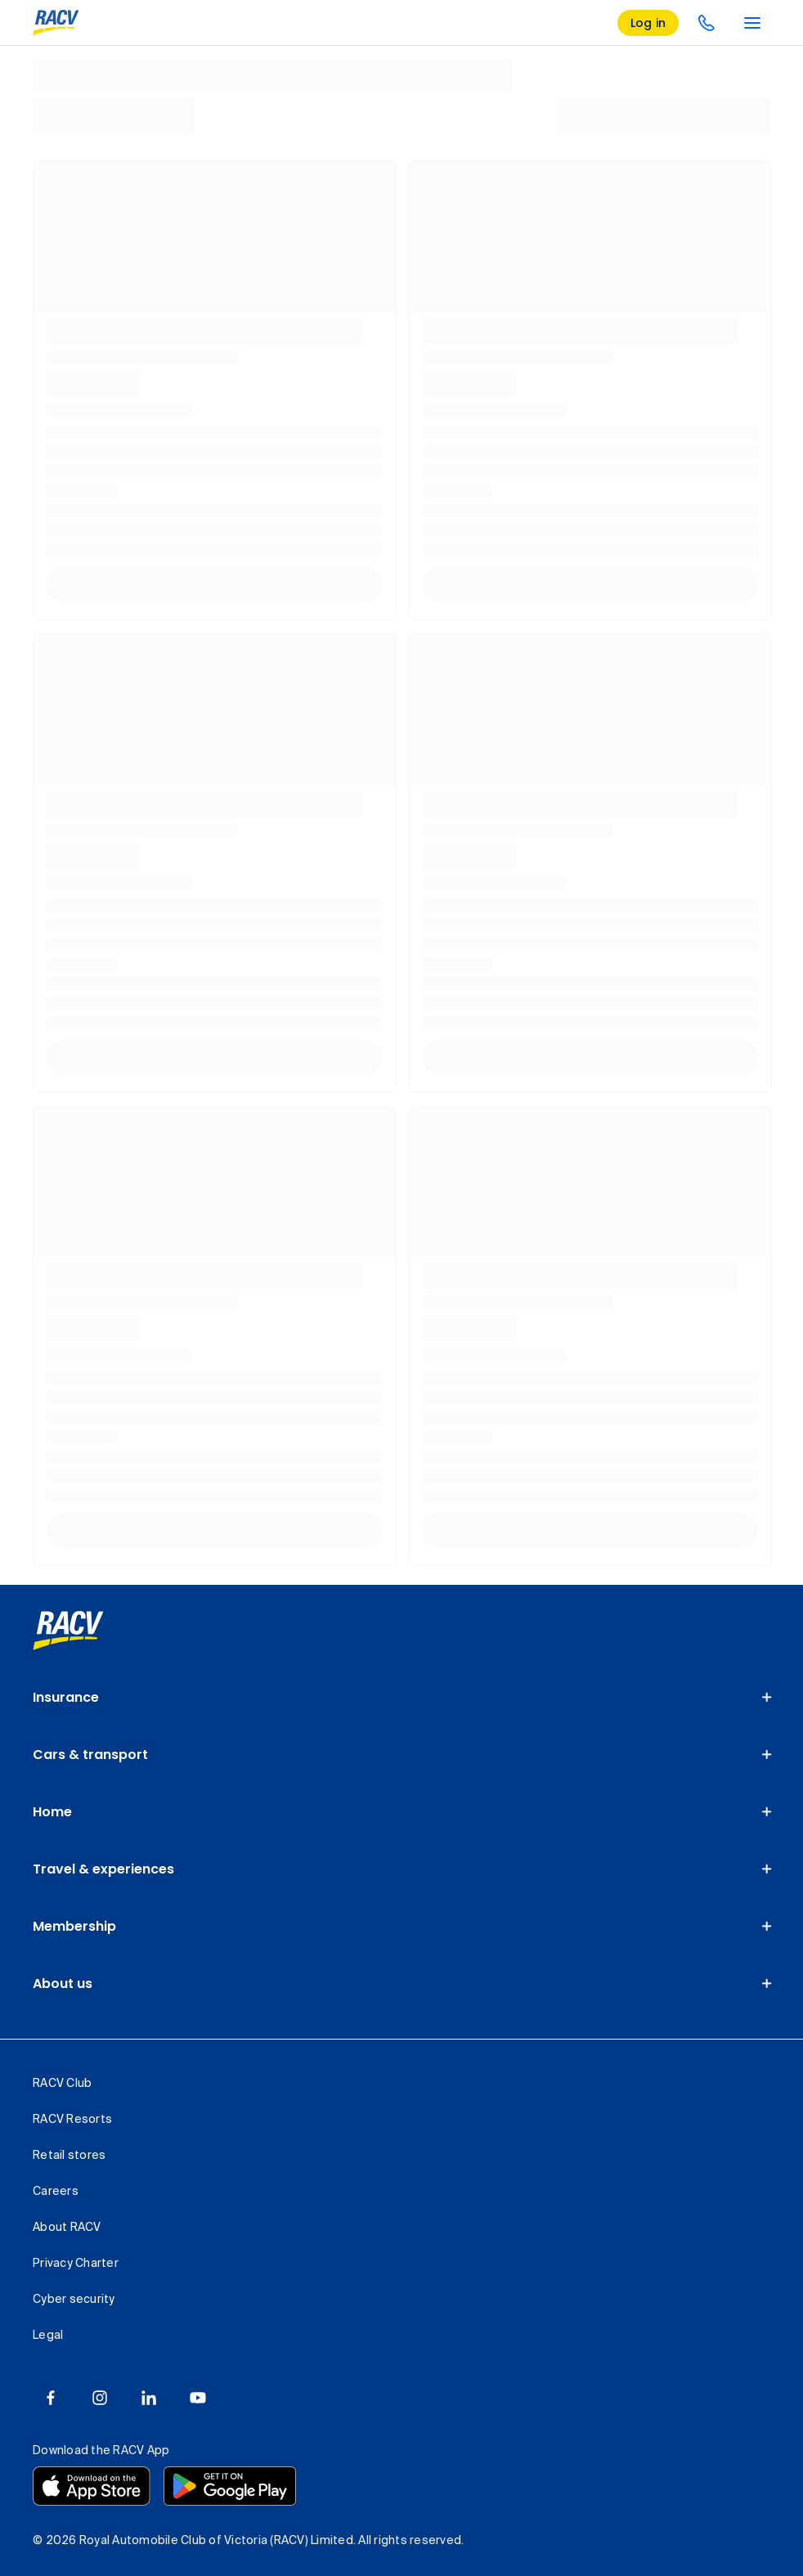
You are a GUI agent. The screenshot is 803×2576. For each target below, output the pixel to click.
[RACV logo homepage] (56, 23)
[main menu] (752, 23)
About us (62, 1983)
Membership (74, 1926)
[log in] (648, 23)
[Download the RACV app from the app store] (91, 2486)
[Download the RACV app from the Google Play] (230, 2486)
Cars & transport (90, 1754)
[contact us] (706, 23)
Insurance (66, 1697)
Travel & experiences (103, 1869)
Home (52, 1811)
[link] (68, 1630)
